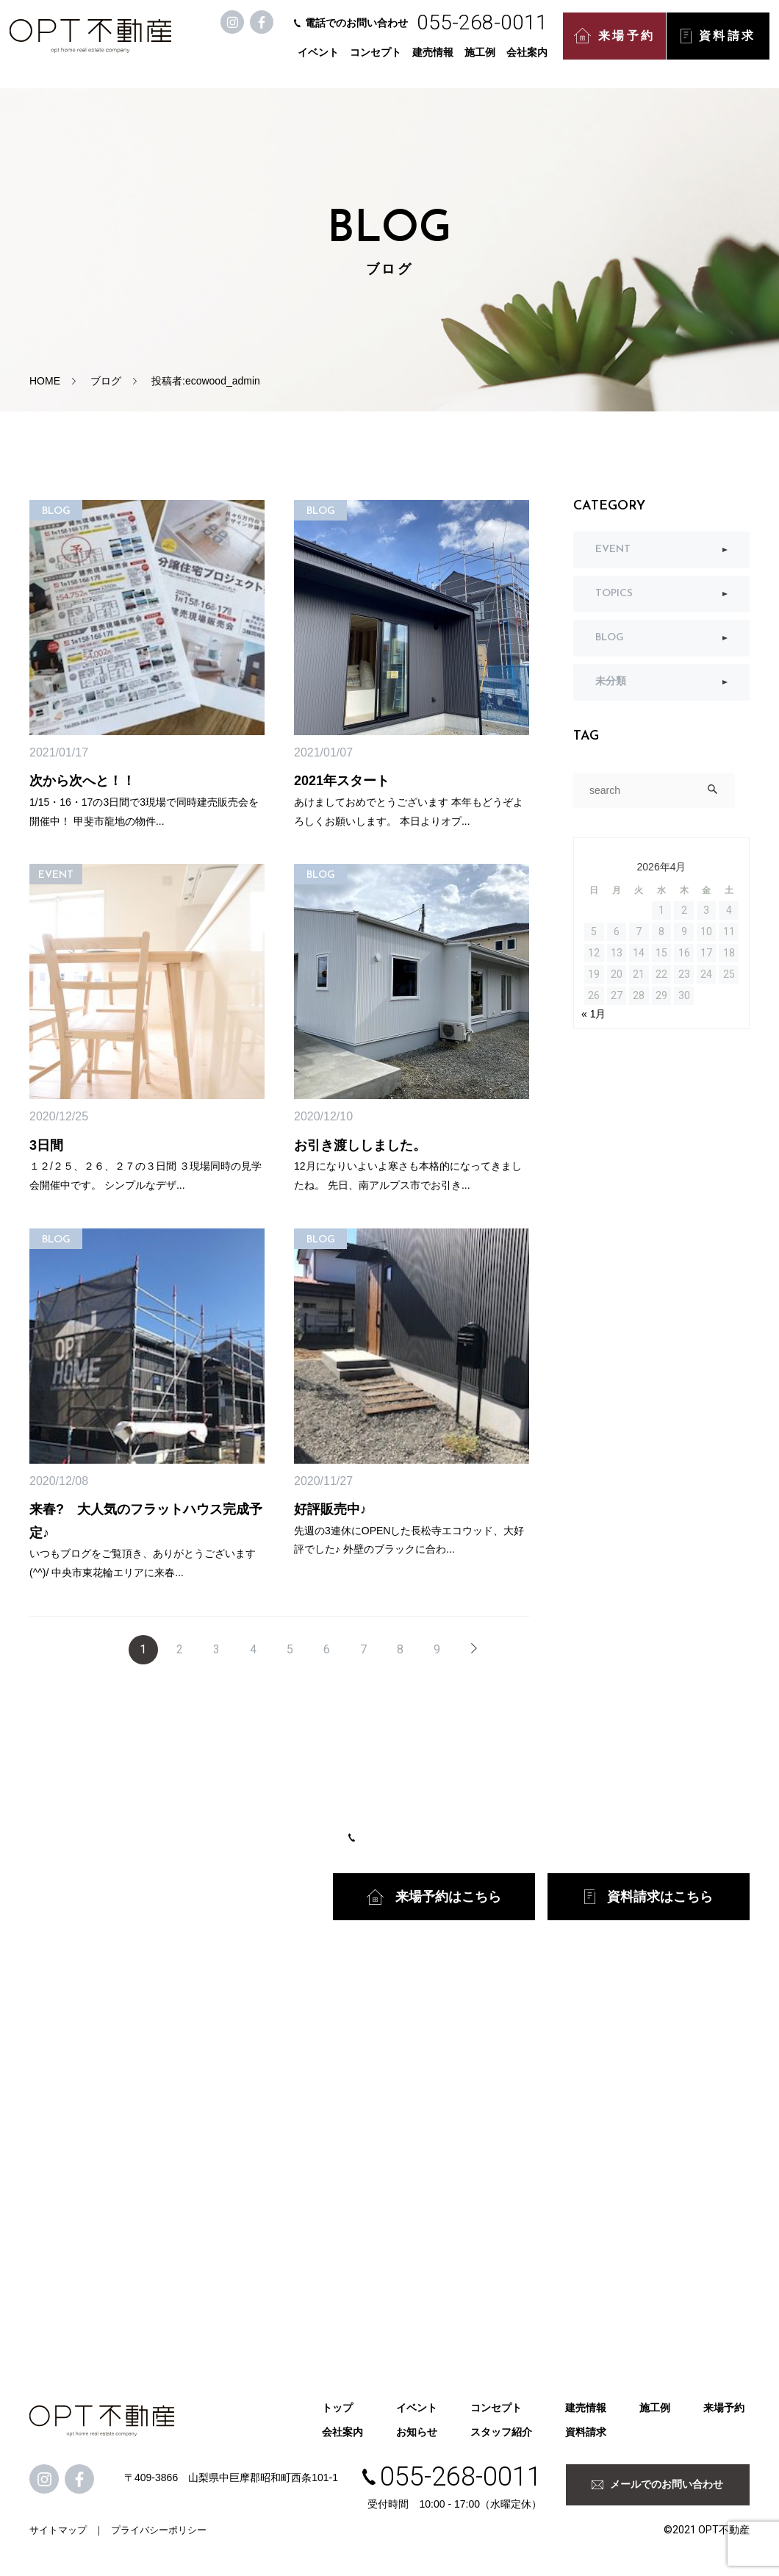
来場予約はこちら (434, 1897)
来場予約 (616, 44)
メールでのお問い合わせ (657, 2484)
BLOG (609, 637)
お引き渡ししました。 (360, 1145)
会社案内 (529, 60)
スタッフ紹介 (501, 2432)
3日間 (46, 1145)
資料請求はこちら (648, 1897)
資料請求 (720, 44)
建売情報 (435, 60)
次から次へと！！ (82, 780)
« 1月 (593, 1014)
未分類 (610, 681)
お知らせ (416, 2432)
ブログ (105, 381)
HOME (44, 381)
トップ (337, 2408)
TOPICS (614, 593)
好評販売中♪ (330, 1509)
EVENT (613, 549)
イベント (320, 60)
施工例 (482, 60)
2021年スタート (342, 780)
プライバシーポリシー (159, 2530)
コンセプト (377, 60)
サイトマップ (58, 2530)
